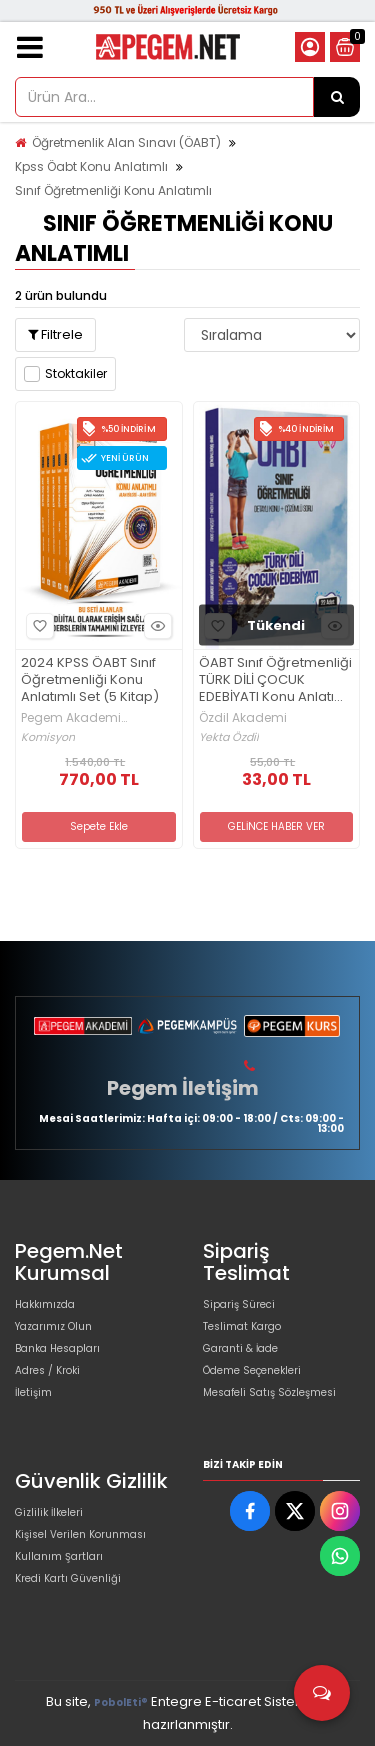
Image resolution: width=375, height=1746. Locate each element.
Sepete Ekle (99, 826)
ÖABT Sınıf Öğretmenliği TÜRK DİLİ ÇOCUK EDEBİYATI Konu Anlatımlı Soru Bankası (276, 680)
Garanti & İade (240, 1348)
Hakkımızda (45, 1304)
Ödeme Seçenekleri (252, 1370)
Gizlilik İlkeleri (49, 1512)
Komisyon (48, 737)
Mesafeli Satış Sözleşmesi (269, 1392)
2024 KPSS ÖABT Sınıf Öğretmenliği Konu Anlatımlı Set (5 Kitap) (90, 680)
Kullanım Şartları (59, 1556)
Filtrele (55, 334)
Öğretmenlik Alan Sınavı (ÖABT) (126, 142)
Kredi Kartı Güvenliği (68, 1578)
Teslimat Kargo (242, 1326)
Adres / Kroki (47, 1370)
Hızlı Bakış (155, 626)
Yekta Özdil (229, 737)
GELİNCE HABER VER (276, 826)
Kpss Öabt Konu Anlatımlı (91, 166)
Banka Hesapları (57, 1348)
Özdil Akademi (243, 718)
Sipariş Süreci (239, 1304)
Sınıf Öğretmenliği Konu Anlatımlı (113, 190)
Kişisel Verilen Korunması (80, 1534)
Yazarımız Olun (53, 1326)
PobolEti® (121, 1702)
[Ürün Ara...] (337, 97)
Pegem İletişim (183, 1088)
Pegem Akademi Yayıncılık (71, 718)
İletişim (33, 1392)
